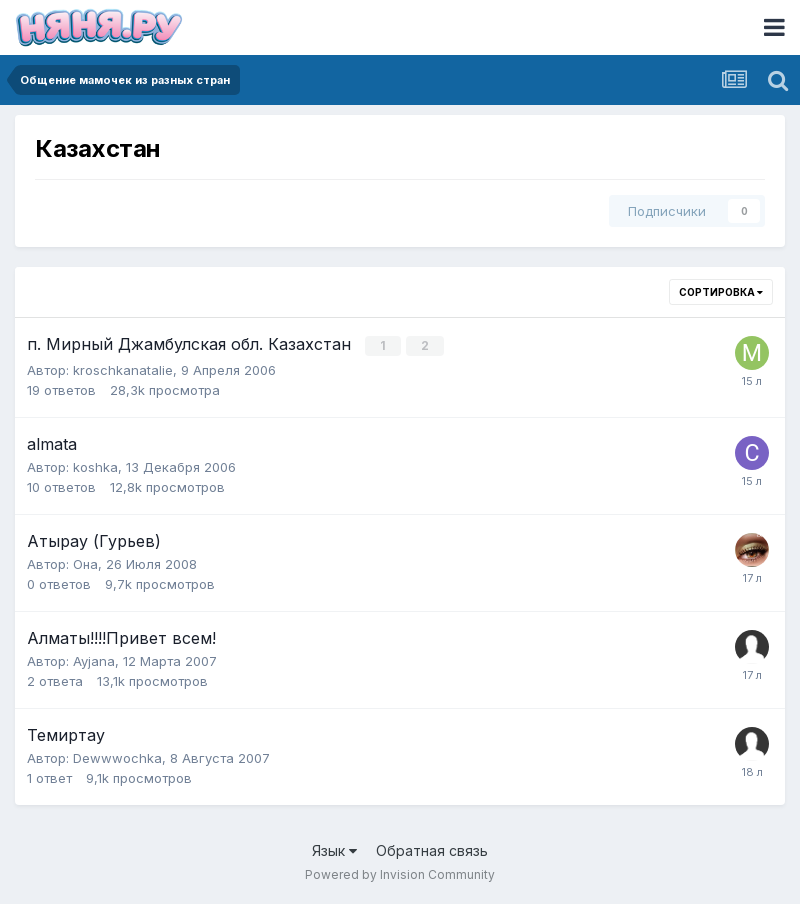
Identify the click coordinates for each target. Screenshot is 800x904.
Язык (334, 849)
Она (85, 563)
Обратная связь (432, 849)
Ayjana (94, 660)
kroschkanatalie (123, 369)
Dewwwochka (117, 757)
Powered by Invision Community (400, 874)
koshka (95, 466)
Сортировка (721, 292)
